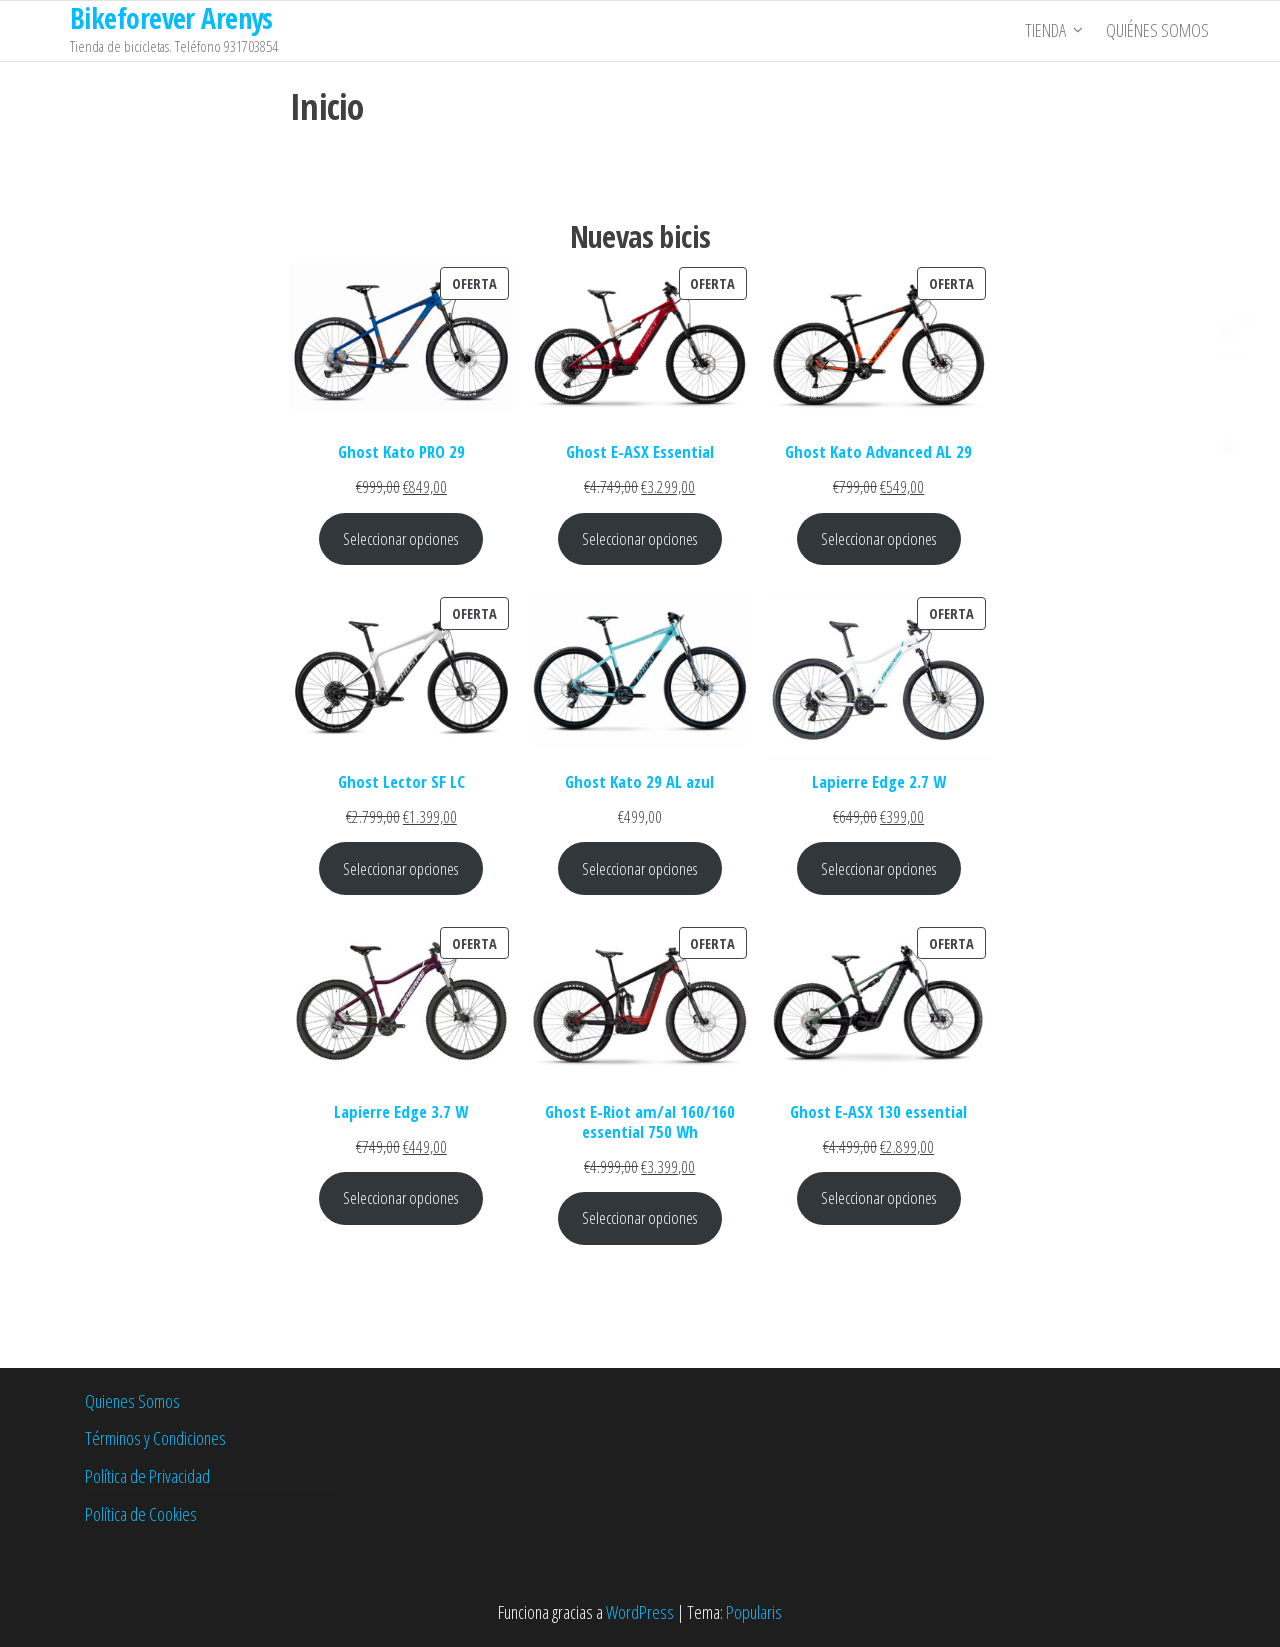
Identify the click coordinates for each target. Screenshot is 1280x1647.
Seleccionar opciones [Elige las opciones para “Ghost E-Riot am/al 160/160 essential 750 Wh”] (640, 1217)
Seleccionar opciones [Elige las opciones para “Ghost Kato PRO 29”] (401, 538)
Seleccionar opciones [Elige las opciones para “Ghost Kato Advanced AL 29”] (879, 538)
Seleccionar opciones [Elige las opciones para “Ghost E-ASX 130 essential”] (879, 1197)
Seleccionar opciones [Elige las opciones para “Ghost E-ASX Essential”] (640, 538)
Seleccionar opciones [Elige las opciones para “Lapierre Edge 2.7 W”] (879, 868)
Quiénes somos (1158, 31)
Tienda (1046, 31)
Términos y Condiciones (155, 1438)
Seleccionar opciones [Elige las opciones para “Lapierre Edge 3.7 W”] (401, 1197)
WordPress (640, 1612)
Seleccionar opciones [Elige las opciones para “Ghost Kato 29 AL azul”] (640, 868)
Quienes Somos (132, 1401)
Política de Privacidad (147, 1476)
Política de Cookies (141, 1514)
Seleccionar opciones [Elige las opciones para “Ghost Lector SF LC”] (401, 868)
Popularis (754, 1612)
